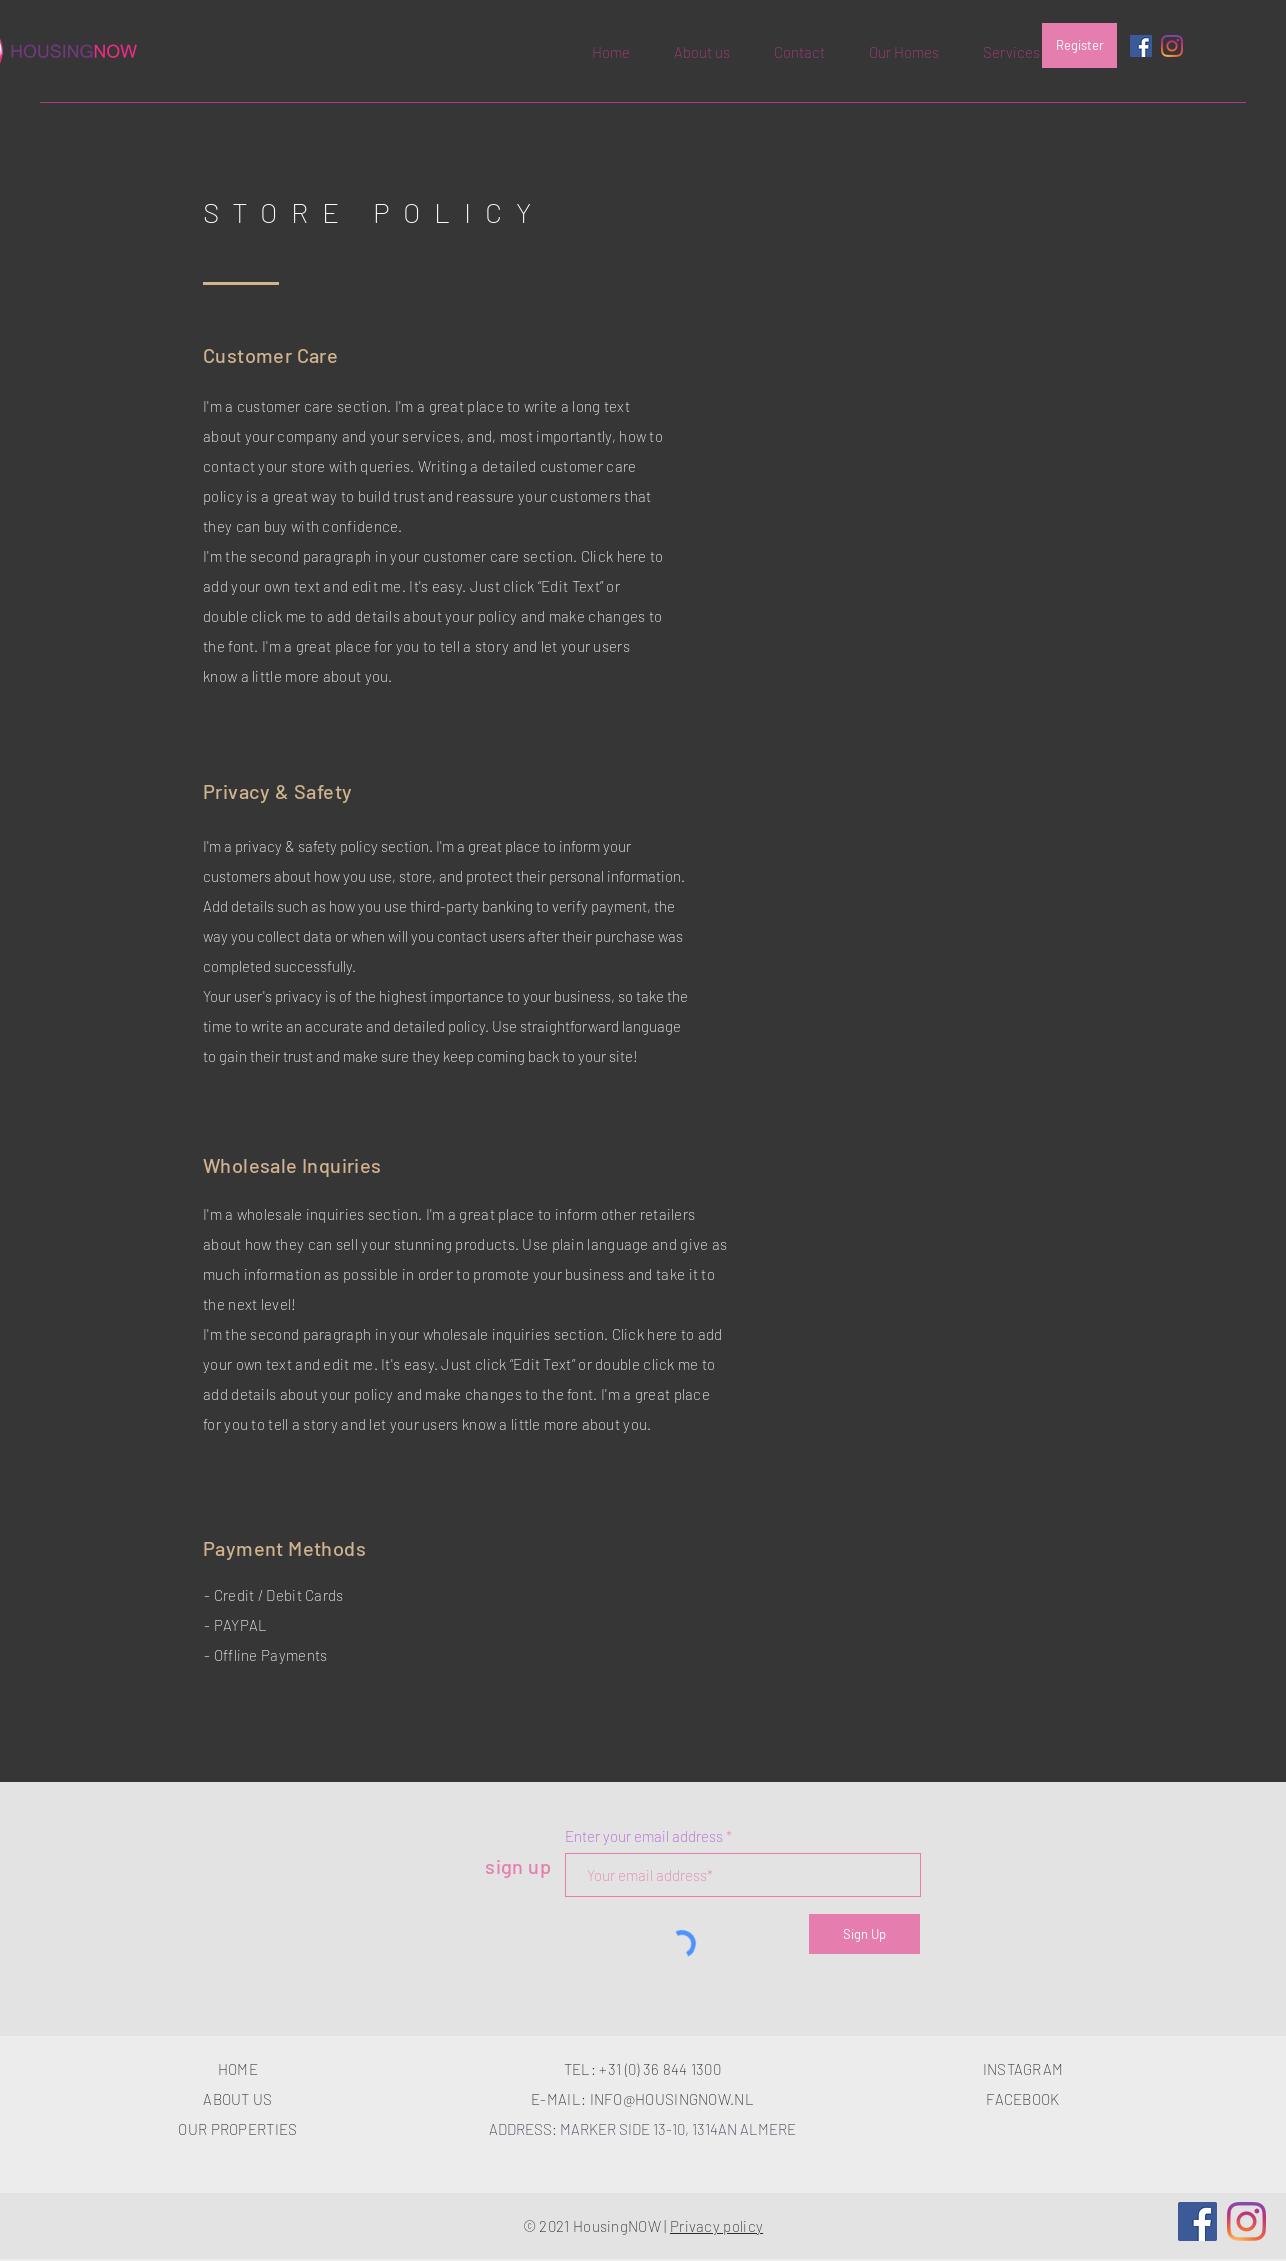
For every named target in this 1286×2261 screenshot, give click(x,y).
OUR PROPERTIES (237, 2129)
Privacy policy (716, 2226)
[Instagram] (1172, 46)
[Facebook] (1197, 2221)
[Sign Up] (864, 1934)
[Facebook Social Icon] (1141, 46)
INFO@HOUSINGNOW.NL (672, 2099)
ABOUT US (237, 2099)
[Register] (1079, 45)
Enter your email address (644, 1836)
